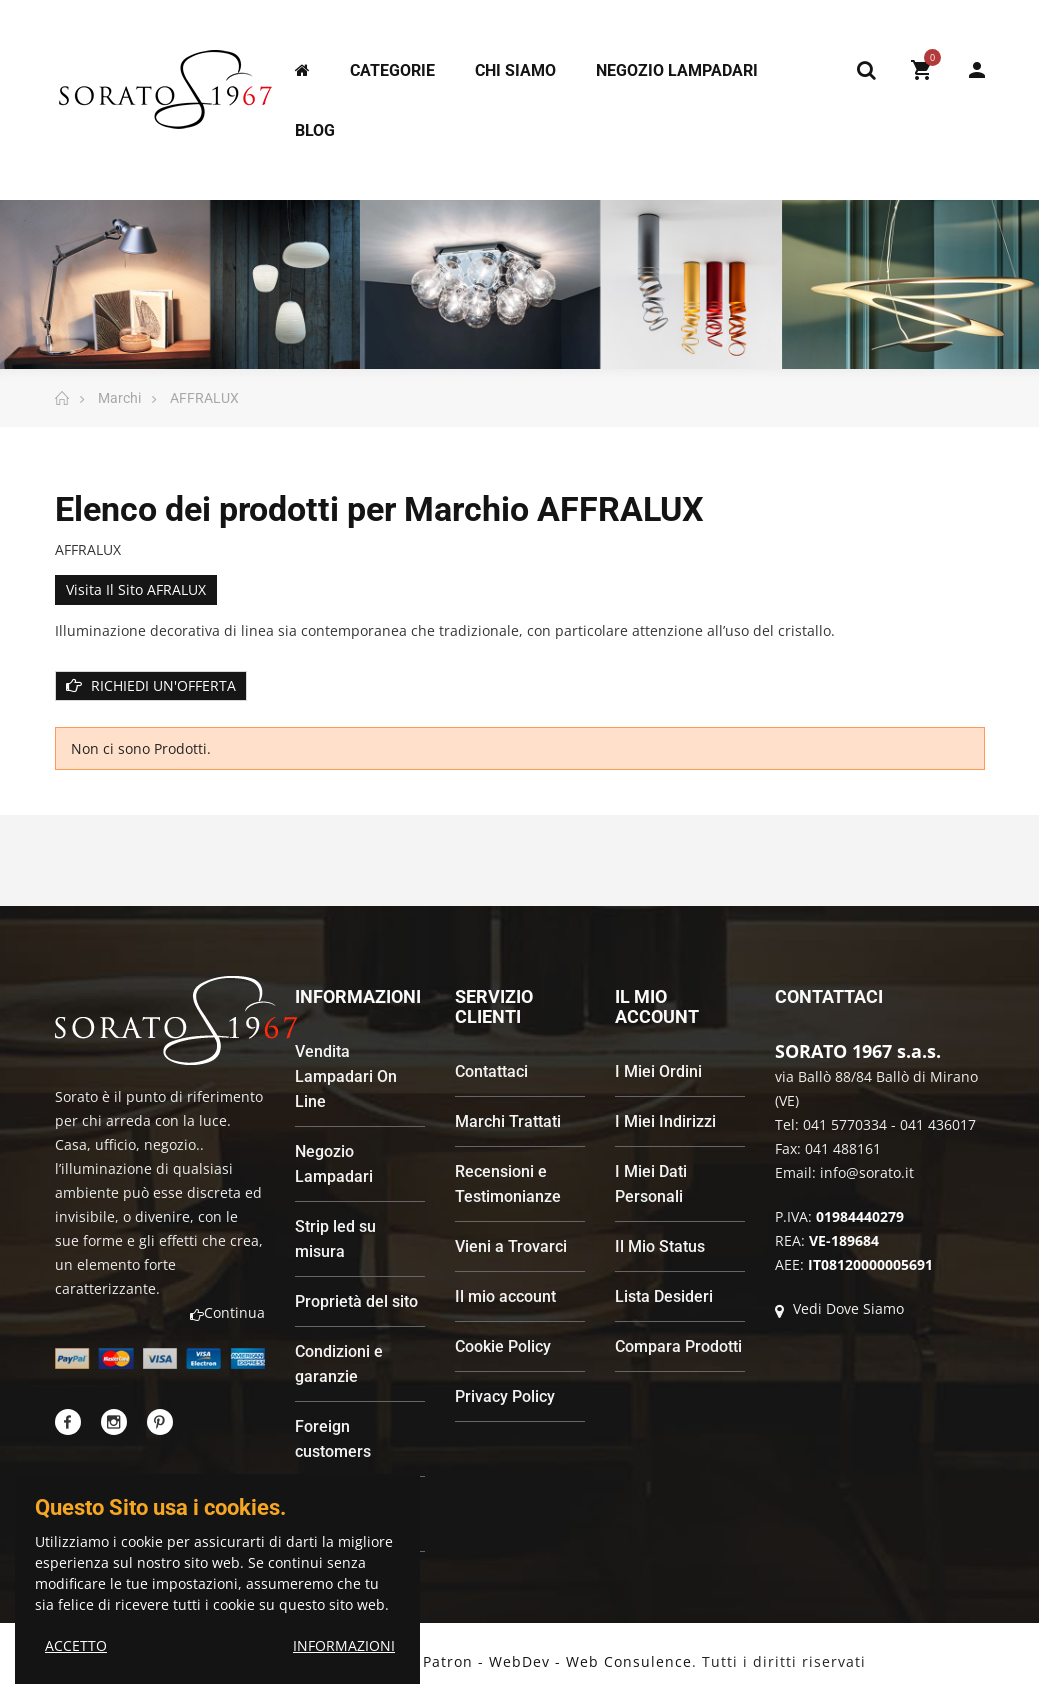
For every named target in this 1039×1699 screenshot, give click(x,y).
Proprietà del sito (356, 1301)
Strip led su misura (335, 1239)
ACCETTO (76, 1645)
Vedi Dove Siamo (839, 1308)
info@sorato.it (867, 1172)
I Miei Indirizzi (665, 1121)
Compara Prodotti (678, 1346)
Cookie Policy (503, 1346)
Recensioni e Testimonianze (508, 1184)
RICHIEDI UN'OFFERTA (151, 685)
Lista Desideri (664, 1296)
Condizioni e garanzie (339, 1364)
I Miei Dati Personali (651, 1184)
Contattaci (491, 1071)
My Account (977, 70)
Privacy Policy (505, 1396)
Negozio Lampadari (334, 1164)
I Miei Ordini (658, 1071)
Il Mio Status (660, 1246)
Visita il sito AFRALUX (136, 589)
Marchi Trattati (508, 1121)
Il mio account (505, 1296)
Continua (227, 1312)
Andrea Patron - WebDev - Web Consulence (527, 1661)
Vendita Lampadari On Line (346, 1076)
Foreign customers (333, 1439)
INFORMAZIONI (344, 1645)
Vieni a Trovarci (511, 1246)
